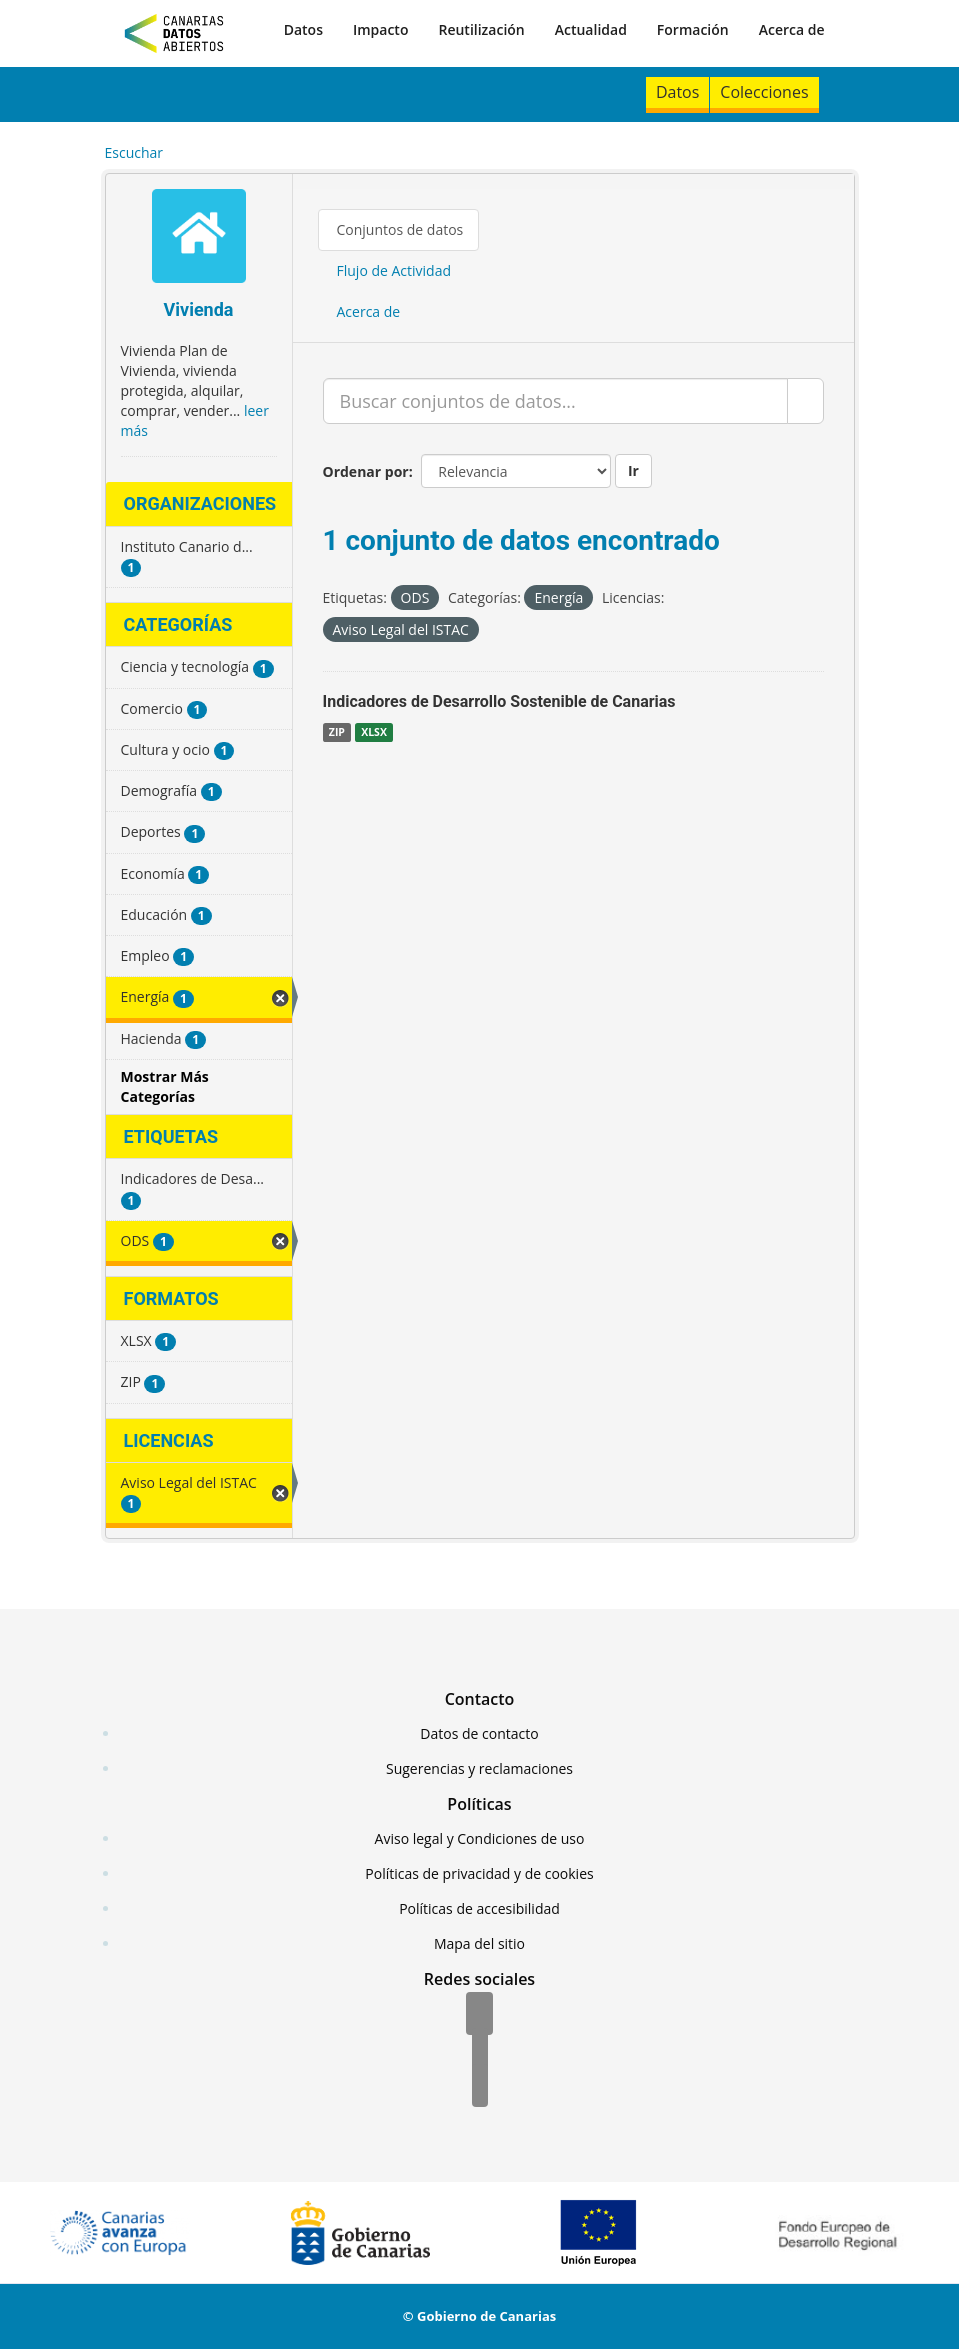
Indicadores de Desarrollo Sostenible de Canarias (499, 701)
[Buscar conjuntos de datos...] (555, 401)
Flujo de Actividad (394, 270)
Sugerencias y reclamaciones (479, 1768)
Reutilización (481, 29)
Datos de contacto (479, 1733)
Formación (693, 29)
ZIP (337, 732)
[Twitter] (480, 2051)
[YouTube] (480, 2087)
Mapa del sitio (479, 1943)
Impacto (381, 29)
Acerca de (792, 29)
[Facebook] (479, 2015)
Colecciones (764, 92)
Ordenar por (366, 471)
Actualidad (591, 29)
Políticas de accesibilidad (479, 1908)
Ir (633, 470)
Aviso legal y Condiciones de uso (480, 1838)
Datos (303, 29)
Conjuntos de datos (400, 229)
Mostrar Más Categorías (165, 1086)
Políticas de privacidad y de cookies (479, 1873)
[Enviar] (805, 401)
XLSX (374, 732)
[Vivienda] (199, 238)
